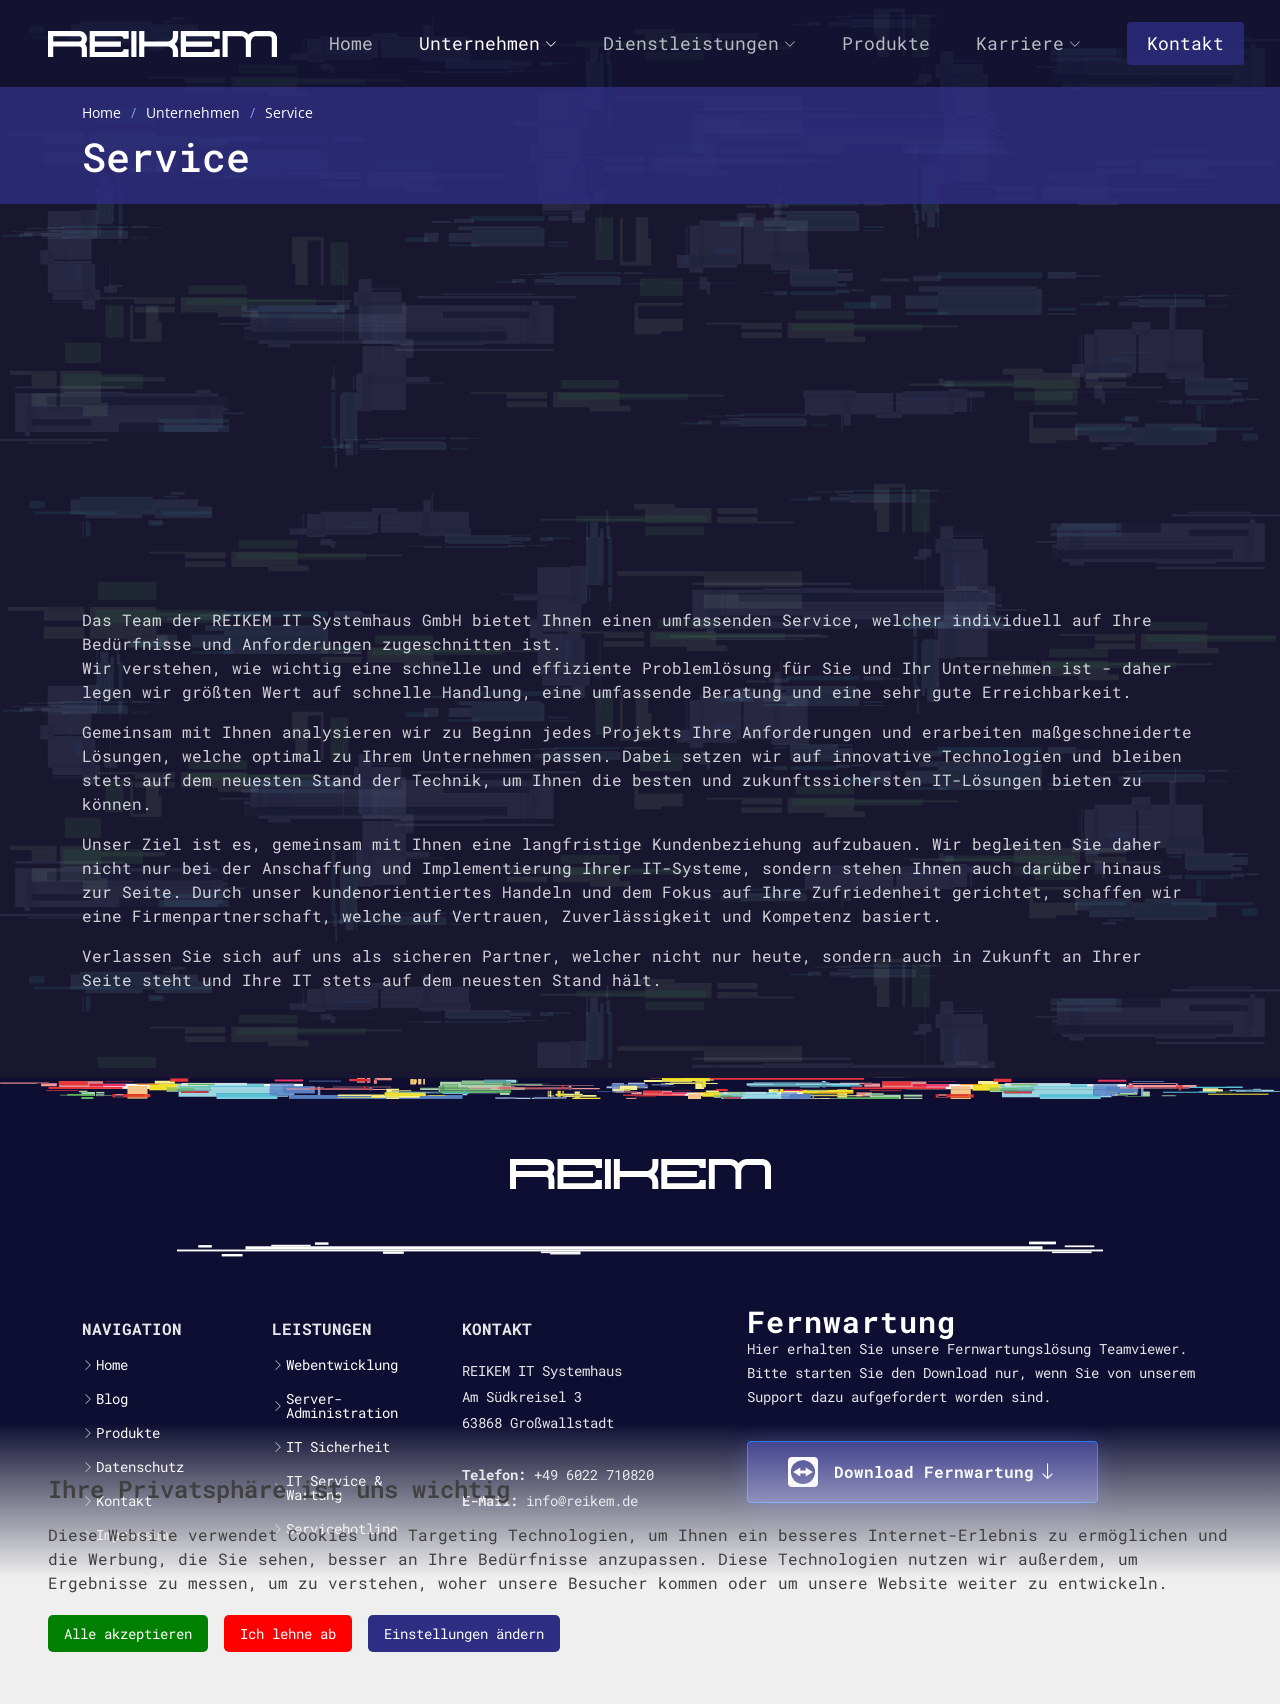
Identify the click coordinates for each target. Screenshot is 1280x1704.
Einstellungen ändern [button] (464, 1633)
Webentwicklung (342, 1365)
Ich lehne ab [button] (288, 1633)
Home (351, 43)
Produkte (886, 43)
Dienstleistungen (699, 43)
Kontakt (1185, 43)
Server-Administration (342, 1406)
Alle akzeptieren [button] (128, 1633)
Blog (112, 1399)
